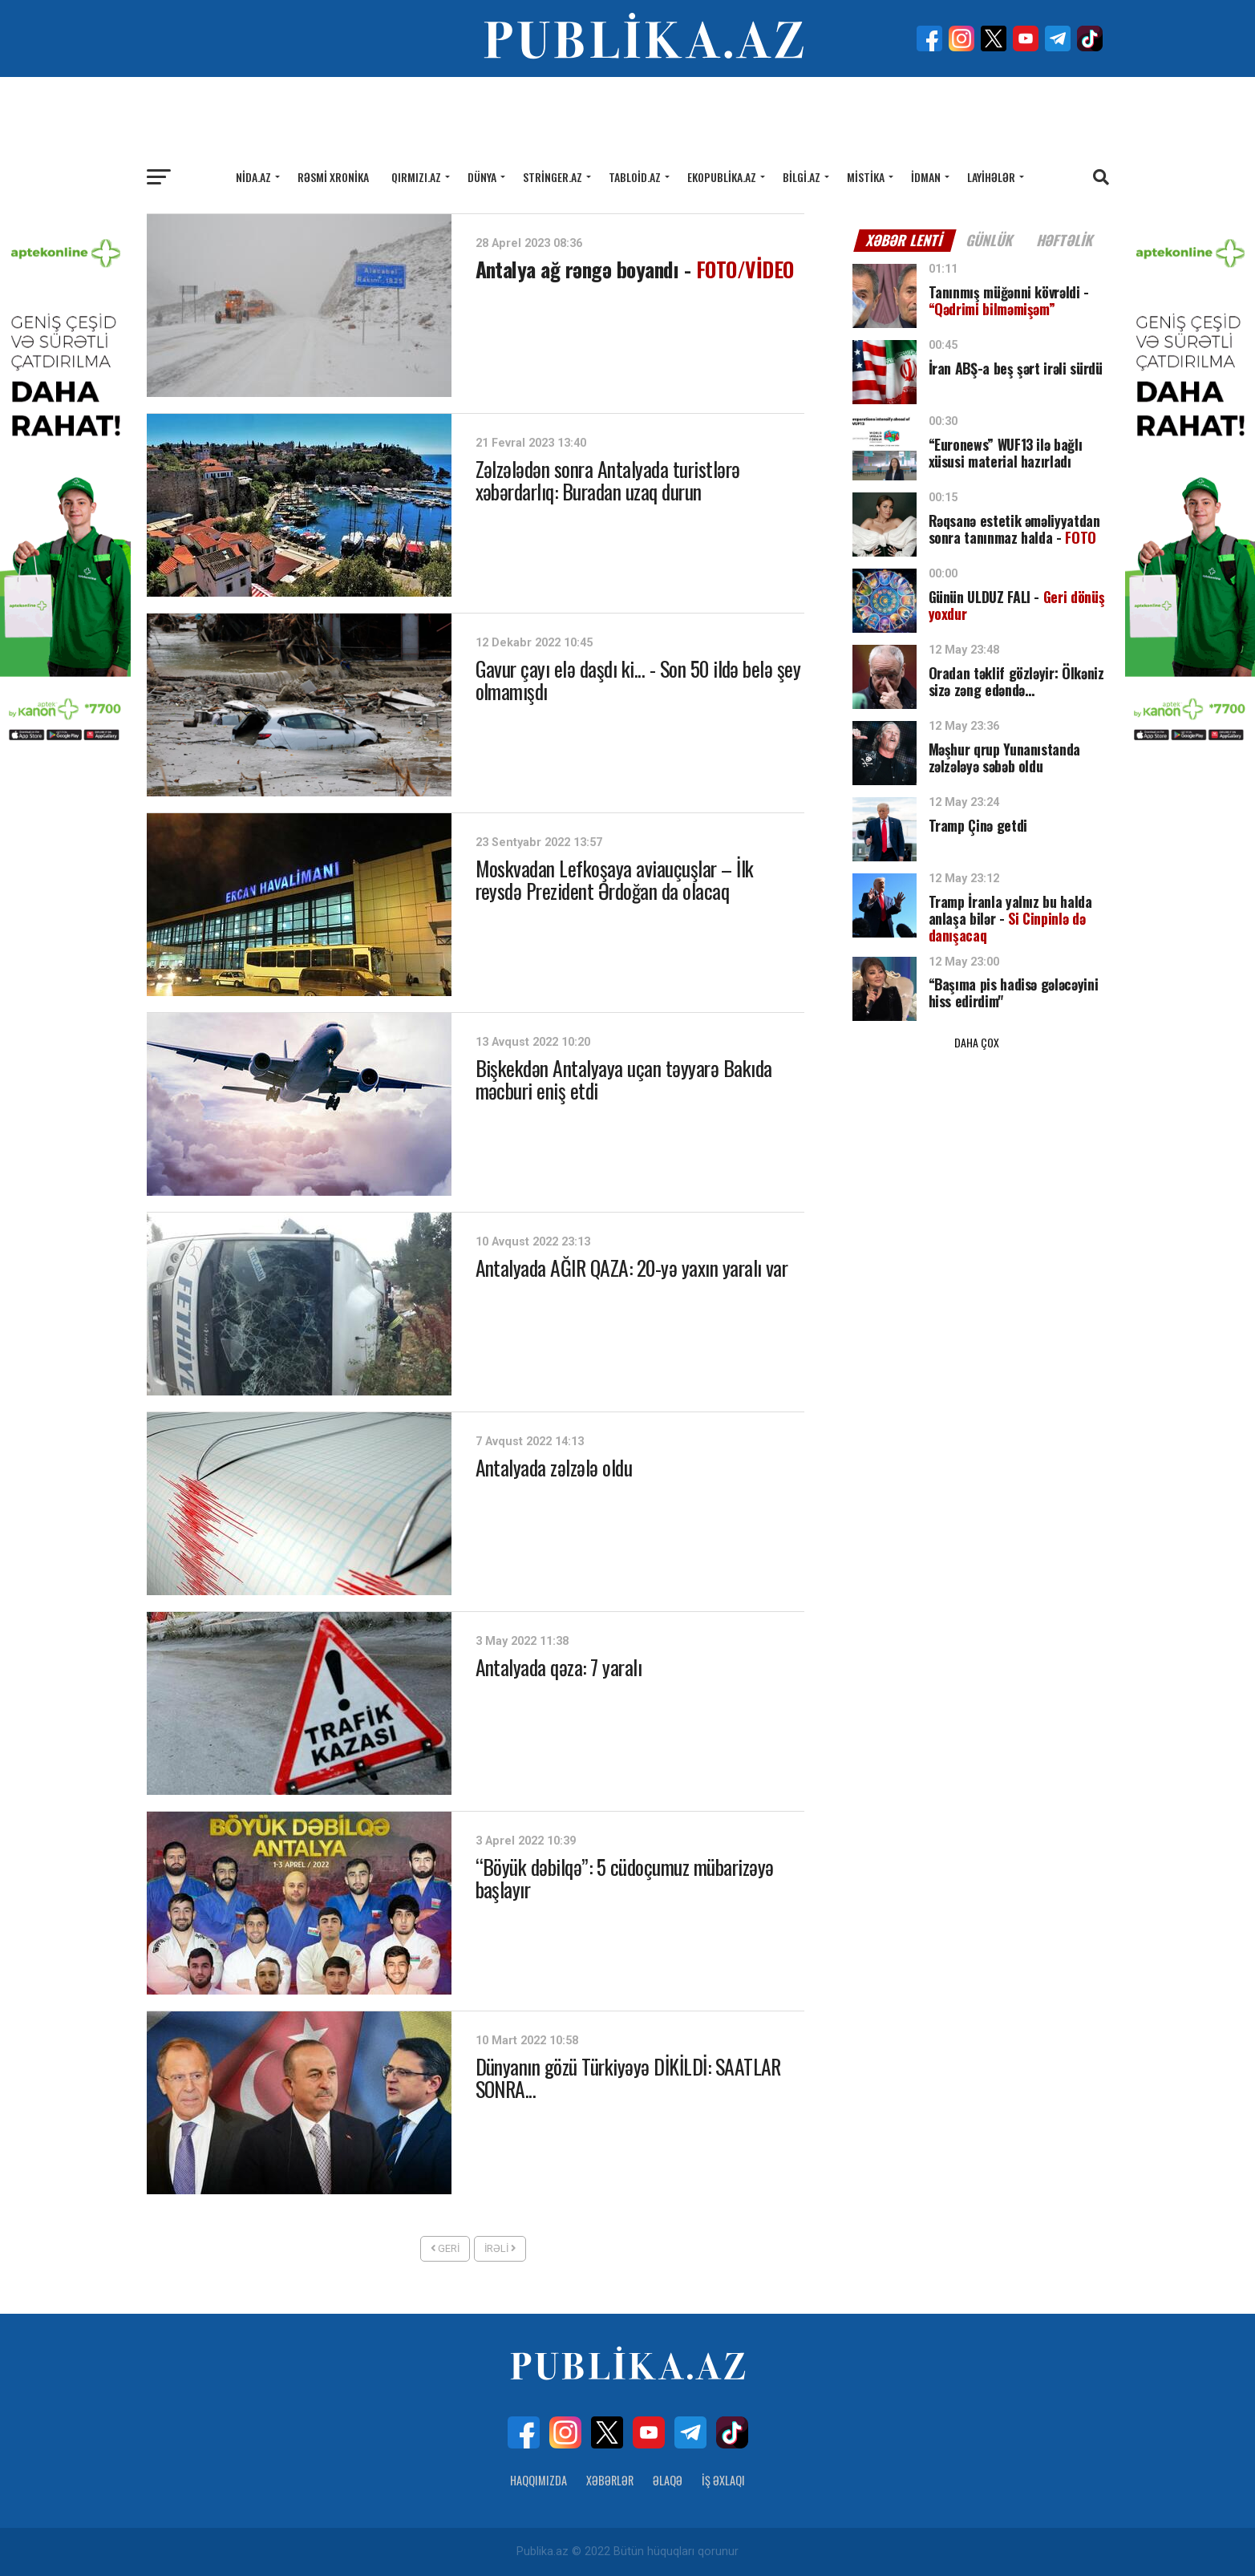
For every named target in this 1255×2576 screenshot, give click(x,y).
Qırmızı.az (416, 176)
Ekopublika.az (721, 176)
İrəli (500, 2248)
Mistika (866, 176)
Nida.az (253, 176)
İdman (926, 176)
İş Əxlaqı (723, 2480)
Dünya (482, 176)
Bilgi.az (801, 176)
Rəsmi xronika (333, 176)
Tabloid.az (635, 176)
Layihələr (991, 176)
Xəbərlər (610, 2480)
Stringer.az (552, 176)
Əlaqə (667, 2480)
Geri (445, 2248)
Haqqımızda (538, 2480)
